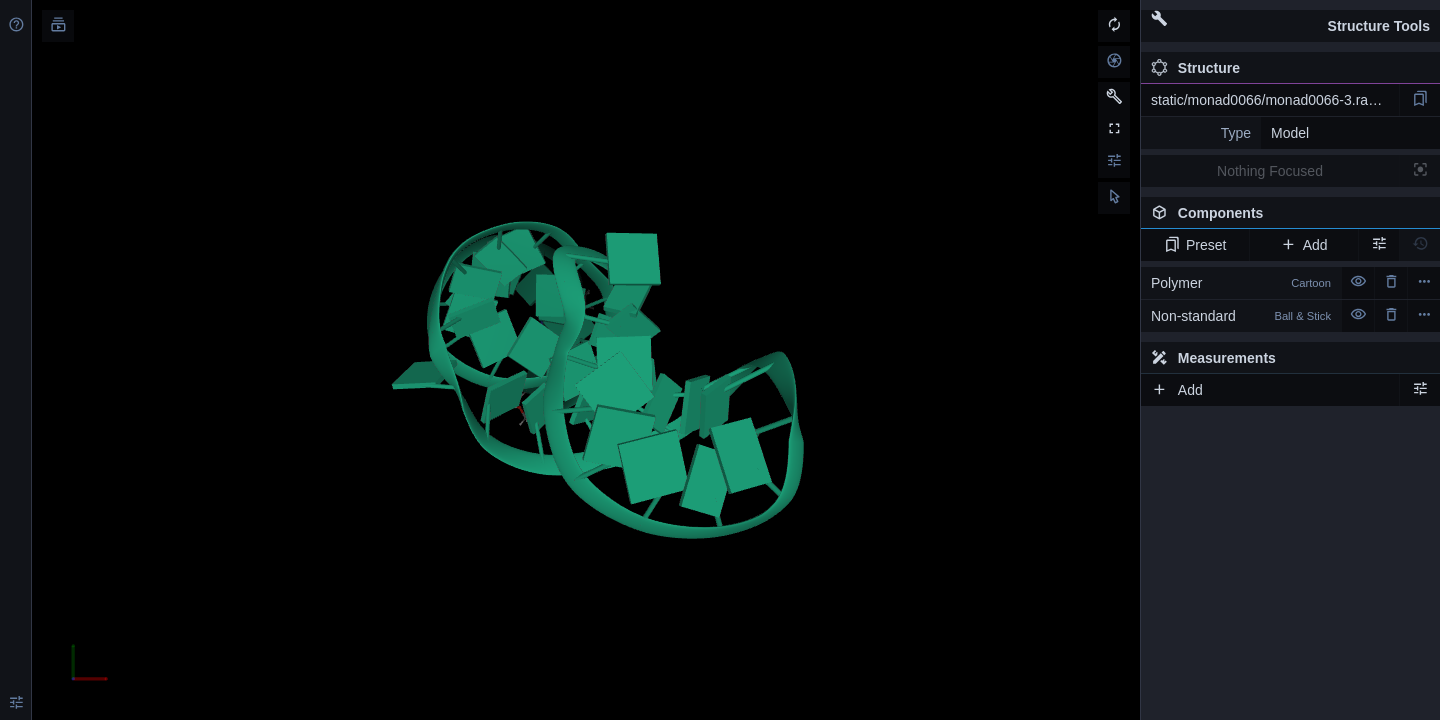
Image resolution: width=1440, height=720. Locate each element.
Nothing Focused (1270, 171)
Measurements (1213, 358)
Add (1303, 245)
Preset (1195, 245)
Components (1290, 217)
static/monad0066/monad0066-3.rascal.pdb (1275, 100)
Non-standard (1241, 316)
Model (1290, 133)
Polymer (1241, 283)
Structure (1195, 68)
